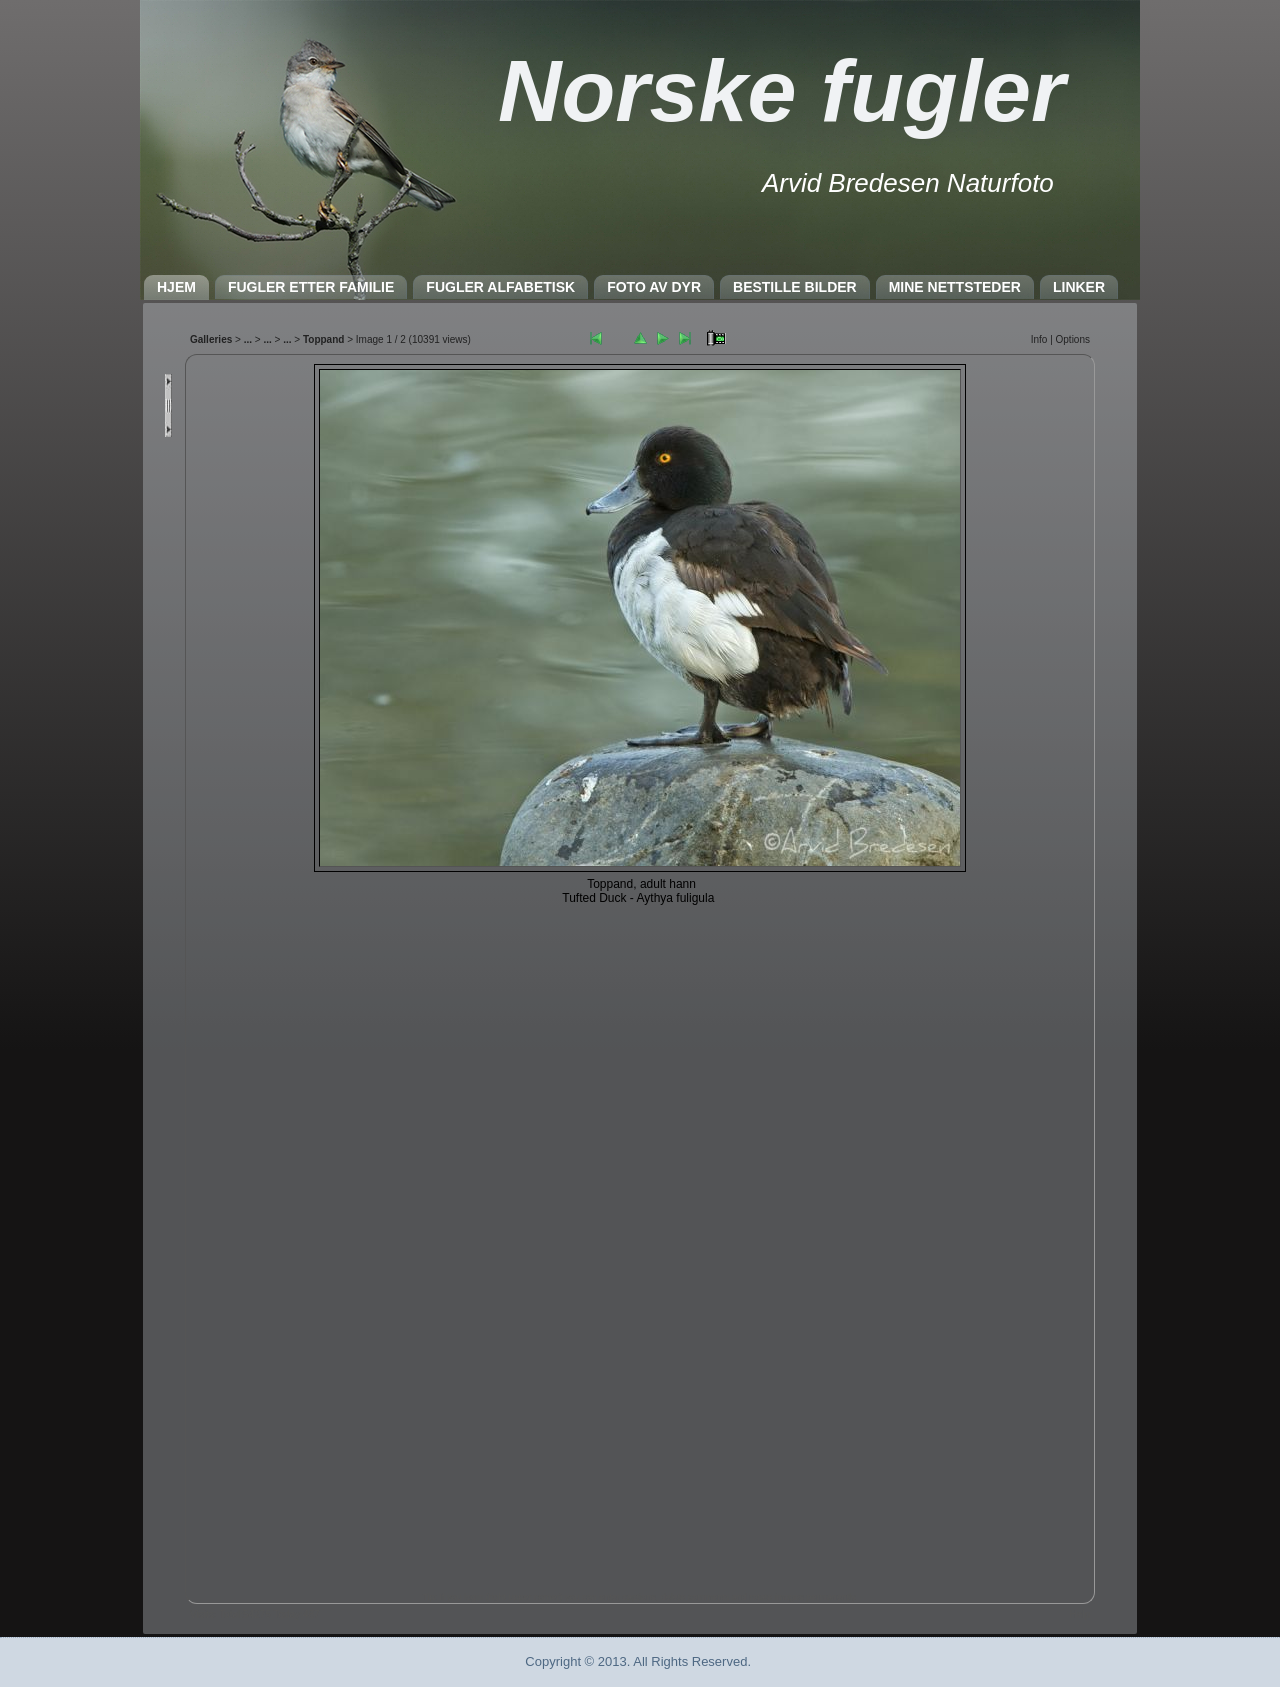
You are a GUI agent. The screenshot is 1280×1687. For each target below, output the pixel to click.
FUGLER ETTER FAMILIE (311, 287)
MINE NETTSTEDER (955, 287)
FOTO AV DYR (654, 287)
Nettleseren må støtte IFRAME (640, 974)
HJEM (176, 287)
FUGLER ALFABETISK (500, 287)
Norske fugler (781, 90)
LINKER (1079, 287)
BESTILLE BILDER (795, 287)
